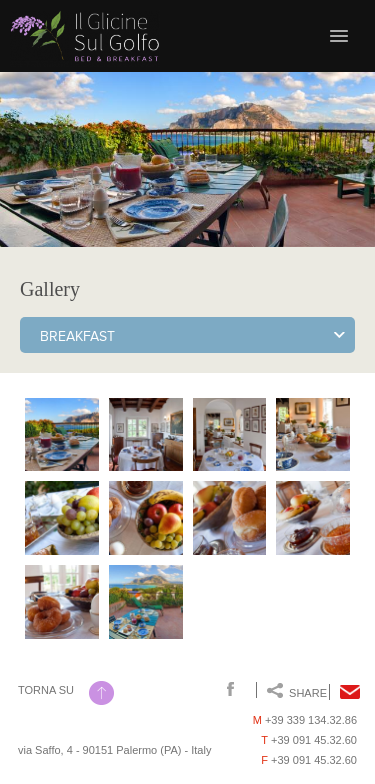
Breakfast (77, 337)
